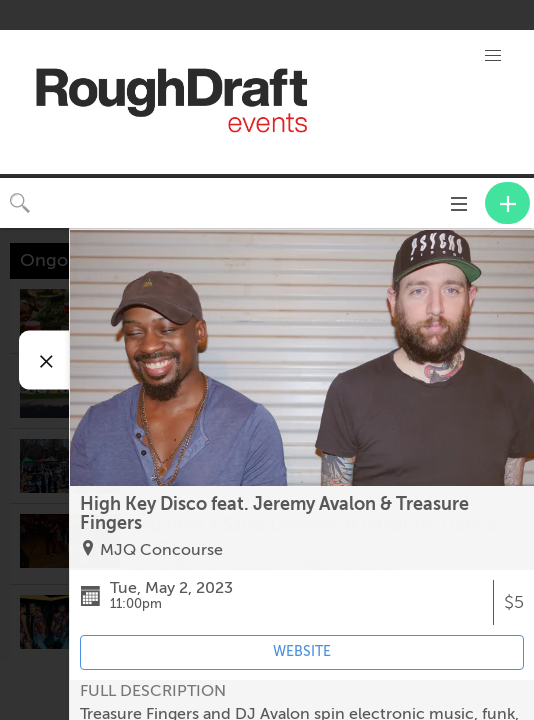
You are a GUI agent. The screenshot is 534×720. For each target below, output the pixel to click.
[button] (493, 56)
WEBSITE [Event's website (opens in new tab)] (302, 651)
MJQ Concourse (161, 550)
